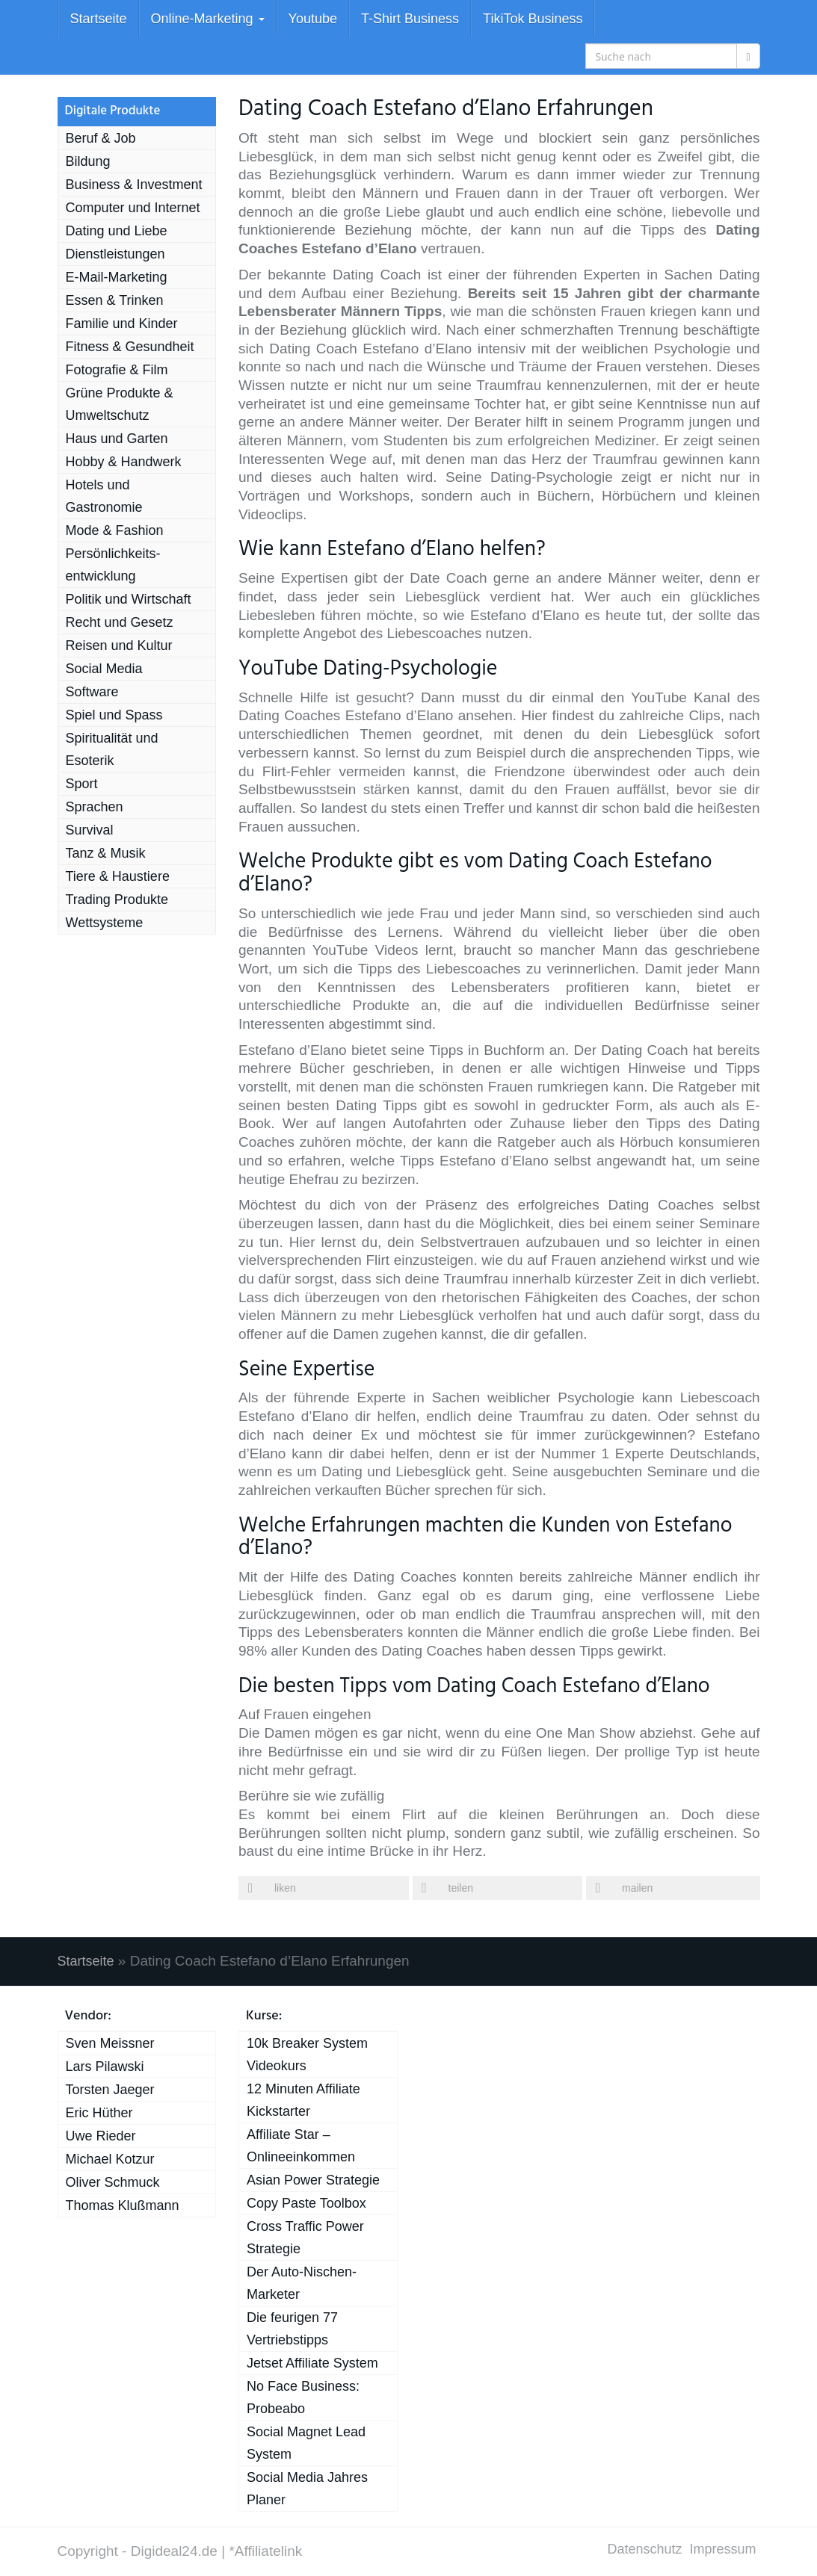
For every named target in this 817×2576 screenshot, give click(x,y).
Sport (82, 783)
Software (92, 691)
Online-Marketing (208, 18)
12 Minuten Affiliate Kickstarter (303, 2100)
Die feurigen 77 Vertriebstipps (292, 2328)
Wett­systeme (105, 922)
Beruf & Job (101, 138)
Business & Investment (134, 184)
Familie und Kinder (122, 323)
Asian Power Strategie (313, 2180)
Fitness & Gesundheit (130, 346)
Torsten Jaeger (110, 2089)
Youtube (313, 18)
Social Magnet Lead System (306, 2443)
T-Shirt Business (410, 18)
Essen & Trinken (115, 300)
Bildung (88, 161)
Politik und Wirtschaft (128, 599)
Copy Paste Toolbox (306, 2203)
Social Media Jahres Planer (307, 2488)
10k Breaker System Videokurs (307, 2054)
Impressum (722, 2549)
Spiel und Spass (114, 715)
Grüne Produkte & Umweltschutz (119, 404)
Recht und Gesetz (119, 622)
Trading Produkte (117, 899)
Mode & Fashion (115, 530)
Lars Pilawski (105, 2066)
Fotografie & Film (117, 369)
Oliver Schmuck (113, 2182)
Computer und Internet (133, 207)
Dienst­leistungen (115, 254)
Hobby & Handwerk (124, 461)
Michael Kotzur (110, 2159)
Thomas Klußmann (122, 2205)
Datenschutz (644, 2549)
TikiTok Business (532, 18)
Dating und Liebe (116, 230)
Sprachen (94, 806)
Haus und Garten (117, 438)
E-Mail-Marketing (116, 277)
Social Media (104, 668)
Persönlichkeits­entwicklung (113, 564)
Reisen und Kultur (119, 645)
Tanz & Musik (106, 853)
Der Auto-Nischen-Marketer (302, 2283)
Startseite (98, 18)
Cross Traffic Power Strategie (305, 2237)
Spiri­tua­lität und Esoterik (112, 749)
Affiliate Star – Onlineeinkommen (301, 2145)
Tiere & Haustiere (118, 876)
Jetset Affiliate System (312, 2363)
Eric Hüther (99, 2112)
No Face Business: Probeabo (303, 2397)
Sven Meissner (110, 2043)
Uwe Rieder (101, 2135)
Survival (90, 830)
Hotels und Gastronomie (104, 496)
